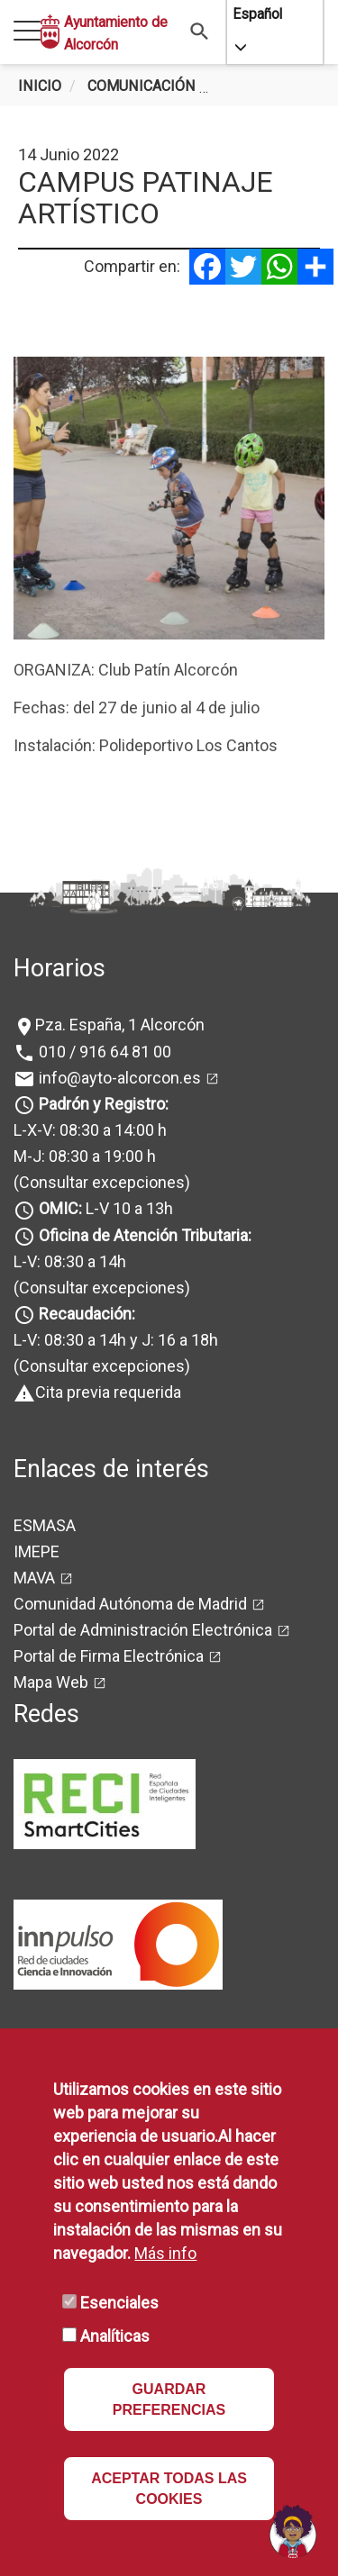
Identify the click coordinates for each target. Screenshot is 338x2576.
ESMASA (45, 1525)
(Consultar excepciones (99, 1182)
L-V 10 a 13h (104, 1208)
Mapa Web (51, 1682)
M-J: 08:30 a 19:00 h (85, 1156)
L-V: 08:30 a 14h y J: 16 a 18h (116, 1339)
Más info (165, 2253)
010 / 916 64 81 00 (103, 1051)
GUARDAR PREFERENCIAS (169, 2399)
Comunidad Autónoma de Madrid (130, 1603)
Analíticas (115, 2336)
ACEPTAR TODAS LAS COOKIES (169, 2489)
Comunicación (141, 86)
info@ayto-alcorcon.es (118, 1077)
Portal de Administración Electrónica (143, 1629)
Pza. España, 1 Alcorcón (120, 1024)
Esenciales (119, 2302)
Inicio (39, 86)
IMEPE (36, 1551)
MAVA (34, 1577)
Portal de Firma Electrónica (109, 1655)
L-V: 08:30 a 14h (70, 1261)
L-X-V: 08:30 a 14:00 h (90, 1129)
